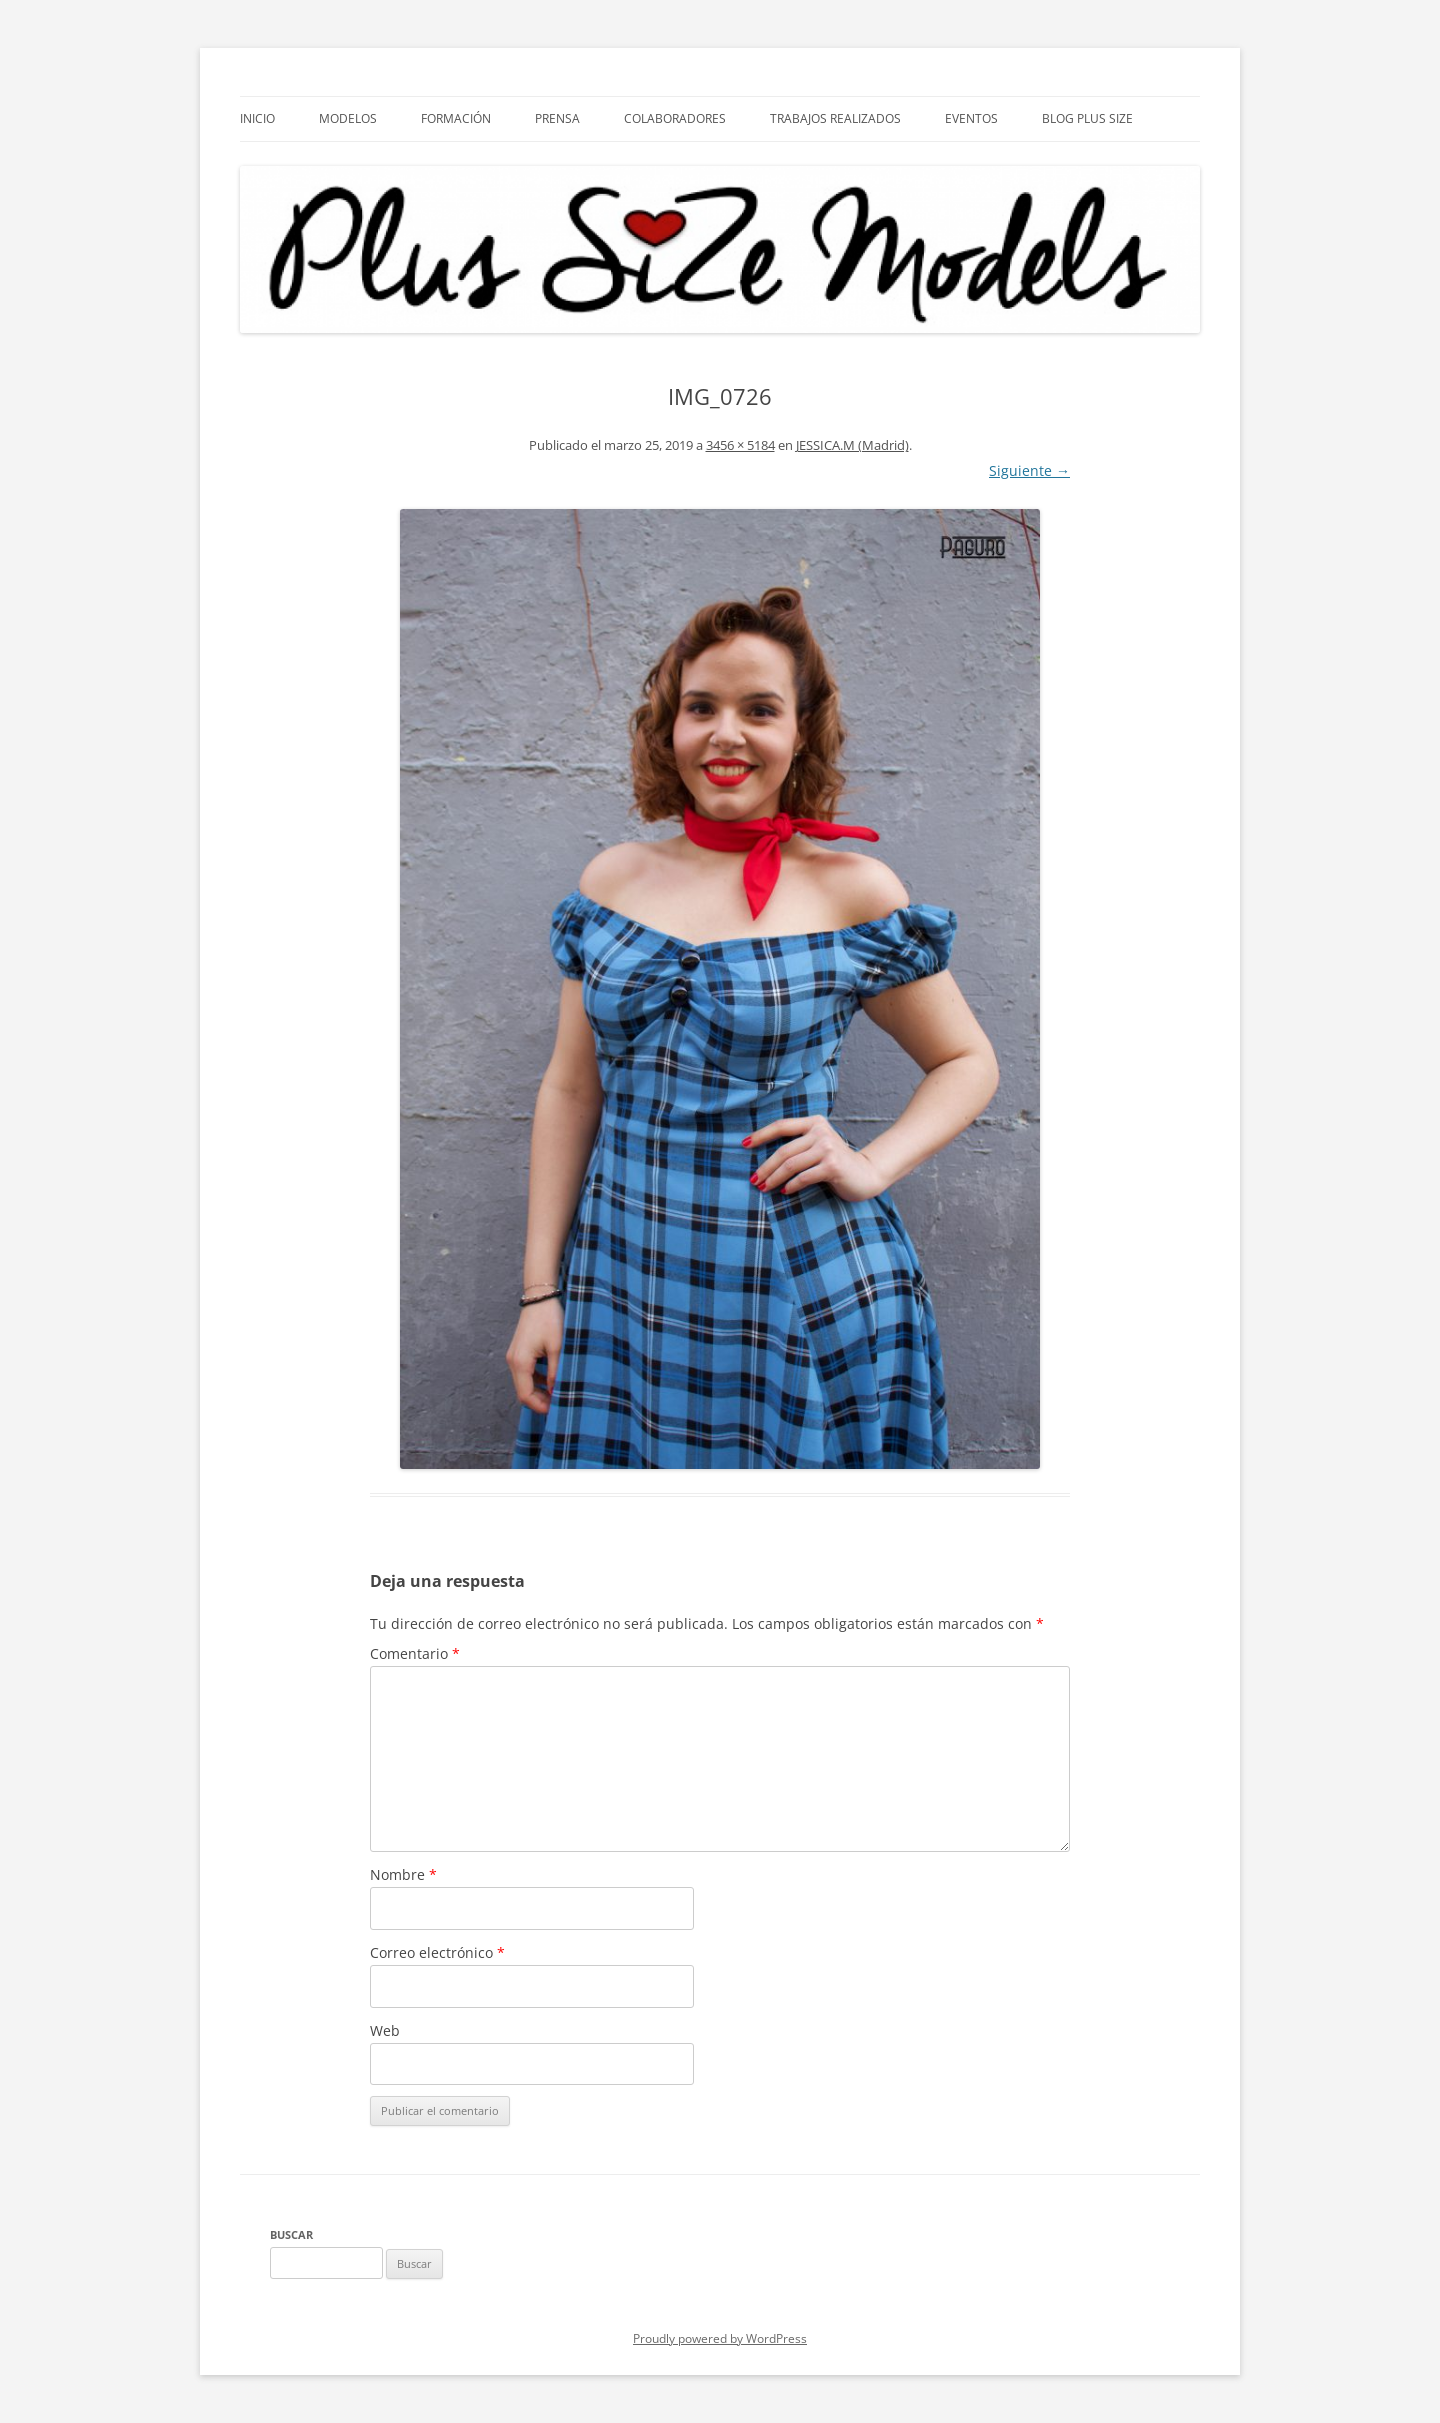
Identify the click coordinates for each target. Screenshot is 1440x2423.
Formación (456, 118)
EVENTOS (971, 118)
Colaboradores (675, 118)
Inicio (257, 118)
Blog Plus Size (1087, 118)
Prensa (557, 118)
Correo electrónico (437, 1952)
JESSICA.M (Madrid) (852, 445)
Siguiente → (1029, 470)
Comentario (415, 1653)
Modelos (348, 118)
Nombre (403, 1874)
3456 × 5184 (740, 445)
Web (385, 2030)
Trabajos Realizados (835, 118)
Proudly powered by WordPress (720, 2338)
